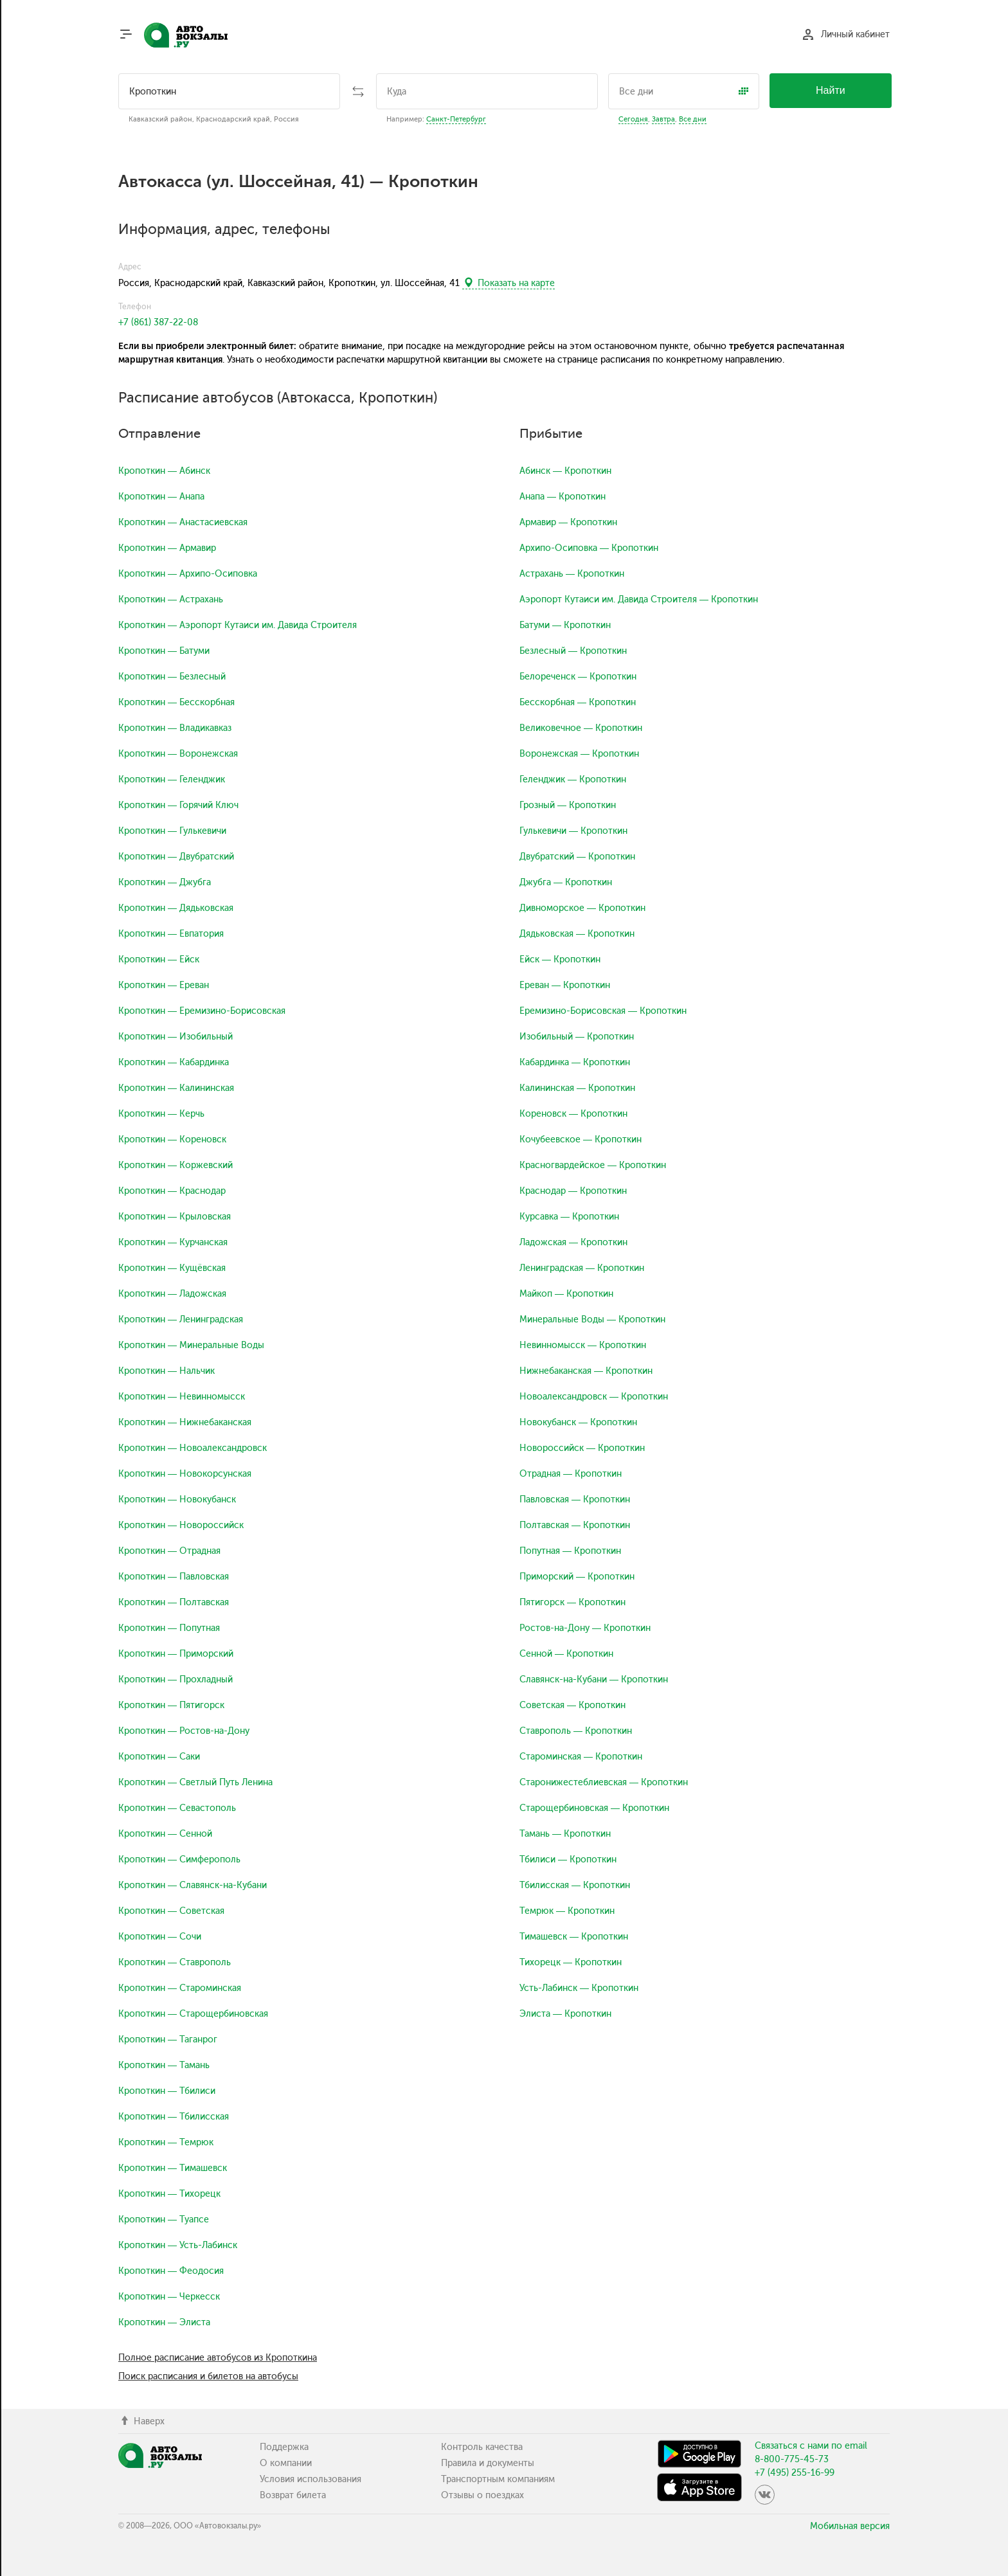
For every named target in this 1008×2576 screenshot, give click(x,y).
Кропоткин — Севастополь (177, 1808)
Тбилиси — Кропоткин (567, 1859)
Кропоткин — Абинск (164, 470)
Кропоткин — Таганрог (167, 2039)
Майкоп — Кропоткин (566, 1293)
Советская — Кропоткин (572, 1705)
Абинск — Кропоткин (565, 470)
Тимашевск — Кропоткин (573, 1936)
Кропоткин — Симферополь (179, 1859)
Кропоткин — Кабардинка (173, 1062)
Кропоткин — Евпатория (171, 933)
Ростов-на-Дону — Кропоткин (585, 1628)
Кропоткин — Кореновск (172, 1139)
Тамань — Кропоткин (565, 1833)
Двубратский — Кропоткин (577, 856)
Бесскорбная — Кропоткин (577, 702)
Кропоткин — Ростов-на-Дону (183, 1730)
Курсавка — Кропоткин (569, 1216)
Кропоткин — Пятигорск (171, 1705)
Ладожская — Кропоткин (573, 1242)
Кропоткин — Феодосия (171, 2270)
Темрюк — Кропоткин (567, 1910)
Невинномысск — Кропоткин (582, 1345)
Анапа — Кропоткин (562, 496)
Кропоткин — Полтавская (173, 1602)
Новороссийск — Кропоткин (582, 1448)
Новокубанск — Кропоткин (578, 1422)
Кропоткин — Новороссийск (181, 1525)
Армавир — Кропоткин (568, 522)
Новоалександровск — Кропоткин (593, 1396)
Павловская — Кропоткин (574, 1499)
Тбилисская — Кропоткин (574, 1885)
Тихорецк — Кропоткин (570, 1962)
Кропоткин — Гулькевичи (172, 830)
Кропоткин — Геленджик (171, 779)
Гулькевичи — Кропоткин (573, 830)
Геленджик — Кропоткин (572, 779)
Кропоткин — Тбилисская (173, 2116)
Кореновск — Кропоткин (573, 1113)
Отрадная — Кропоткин (570, 1473)
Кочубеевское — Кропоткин (580, 1139)
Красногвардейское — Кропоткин (592, 1165)
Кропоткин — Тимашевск (172, 2168)
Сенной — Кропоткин (566, 1653)
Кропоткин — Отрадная (169, 1550)
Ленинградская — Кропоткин (581, 1268)
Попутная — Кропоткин (570, 1550)
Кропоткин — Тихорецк (169, 2193)
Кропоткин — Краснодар (172, 1190)
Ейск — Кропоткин (559, 959)
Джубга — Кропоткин (565, 882)
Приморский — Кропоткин (576, 1576)
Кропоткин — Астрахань (170, 599)
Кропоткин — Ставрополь (174, 1962)
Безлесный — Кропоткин (573, 650)
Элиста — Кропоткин (565, 2013)
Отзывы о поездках (482, 2495)
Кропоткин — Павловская (173, 1576)
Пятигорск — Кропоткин (572, 1602)
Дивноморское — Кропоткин (582, 908)
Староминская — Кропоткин (580, 1756)
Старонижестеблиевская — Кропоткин (603, 1782)
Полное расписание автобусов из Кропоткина (217, 2357)
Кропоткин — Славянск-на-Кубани (192, 1885)
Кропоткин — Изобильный (175, 1036)
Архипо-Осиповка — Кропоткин (588, 548)
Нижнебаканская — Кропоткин (585, 1370)
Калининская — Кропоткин (577, 1088)
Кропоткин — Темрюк (165, 2142)
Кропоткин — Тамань (164, 2065)
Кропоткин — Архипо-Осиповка (187, 573)
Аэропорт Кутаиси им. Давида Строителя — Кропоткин (638, 599)
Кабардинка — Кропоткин (574, 1062)
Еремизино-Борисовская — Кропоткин (603, 1010)
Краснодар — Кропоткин (573, 1190)
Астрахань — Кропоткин (571, 573)
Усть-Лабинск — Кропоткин (578, 1988)
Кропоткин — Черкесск (169, 2296)
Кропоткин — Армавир (167, 548)
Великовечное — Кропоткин (580, 728)
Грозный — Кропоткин (567, 805)
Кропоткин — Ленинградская (180, 1319)
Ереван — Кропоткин (564, 985)
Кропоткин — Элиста (164, 2322)
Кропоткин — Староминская (179, 1988)
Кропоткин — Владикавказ (174, 728)
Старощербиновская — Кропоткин (594, 1808)
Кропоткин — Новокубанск (177, 1499)
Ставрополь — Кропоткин (575, 1730)
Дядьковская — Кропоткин (576, 933)
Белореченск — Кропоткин (577, 676)
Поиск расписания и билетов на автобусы (208, 2376)
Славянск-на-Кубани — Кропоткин (593, 1679)
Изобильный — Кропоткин (576, 1036)
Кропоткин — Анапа (161, 496)
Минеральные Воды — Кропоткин (592, 1319)
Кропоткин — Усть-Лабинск (177, 2245)
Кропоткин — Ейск (158, 959)
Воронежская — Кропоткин (579, 753)
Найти (830, 90)
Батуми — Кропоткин (565, 625)
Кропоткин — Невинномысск (181, 1396)
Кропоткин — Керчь (161, 1113)
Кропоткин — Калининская (176, 1088)
